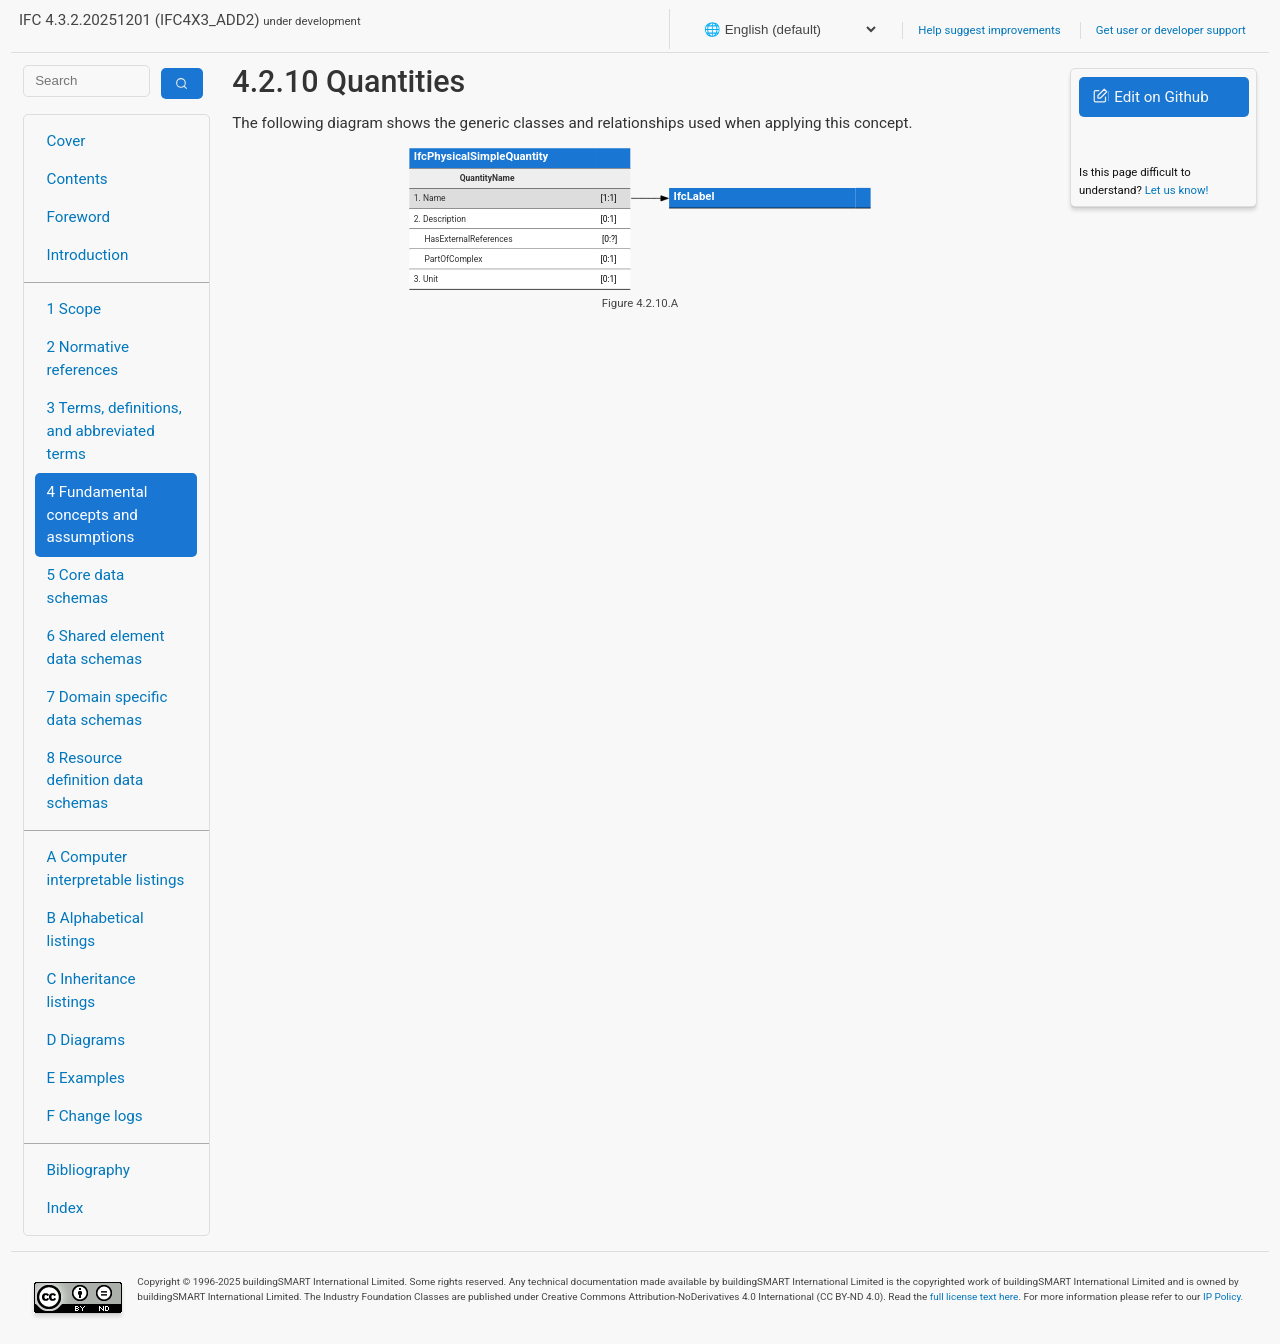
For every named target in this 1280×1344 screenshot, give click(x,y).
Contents (77, 179)
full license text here (974, 1296)
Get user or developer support (1171, 30)
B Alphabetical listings (95, 929)
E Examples (86, 1078)
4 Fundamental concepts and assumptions (97, 515)
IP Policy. (1223, 1296)
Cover (66, 141)
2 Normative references (88, 358)
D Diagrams (86, 1040)
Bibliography (88, 1170)
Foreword (79, 217)
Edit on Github (1150, 97)
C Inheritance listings (91, 990)
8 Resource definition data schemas (95, 781)
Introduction (88, 255)
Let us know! (1177, 190)
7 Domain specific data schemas (107, 708)
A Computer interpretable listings (116, 868)
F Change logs (95, 1116)
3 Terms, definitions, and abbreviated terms (114, 431)
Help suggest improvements (989, 30)
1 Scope (74, 309)
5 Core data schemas (86, 586)
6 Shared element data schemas (106, 647)
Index (65, 1208)
